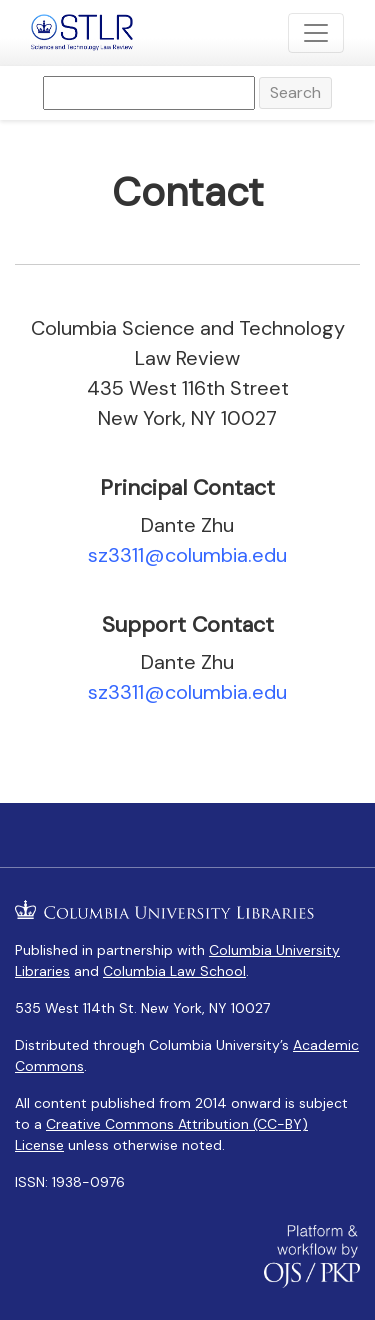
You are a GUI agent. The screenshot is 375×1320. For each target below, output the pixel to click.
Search (295, 92)
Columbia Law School (174, 971)
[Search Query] (149, 93)
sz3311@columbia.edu (187, 555)
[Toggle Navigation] (316, 33)
